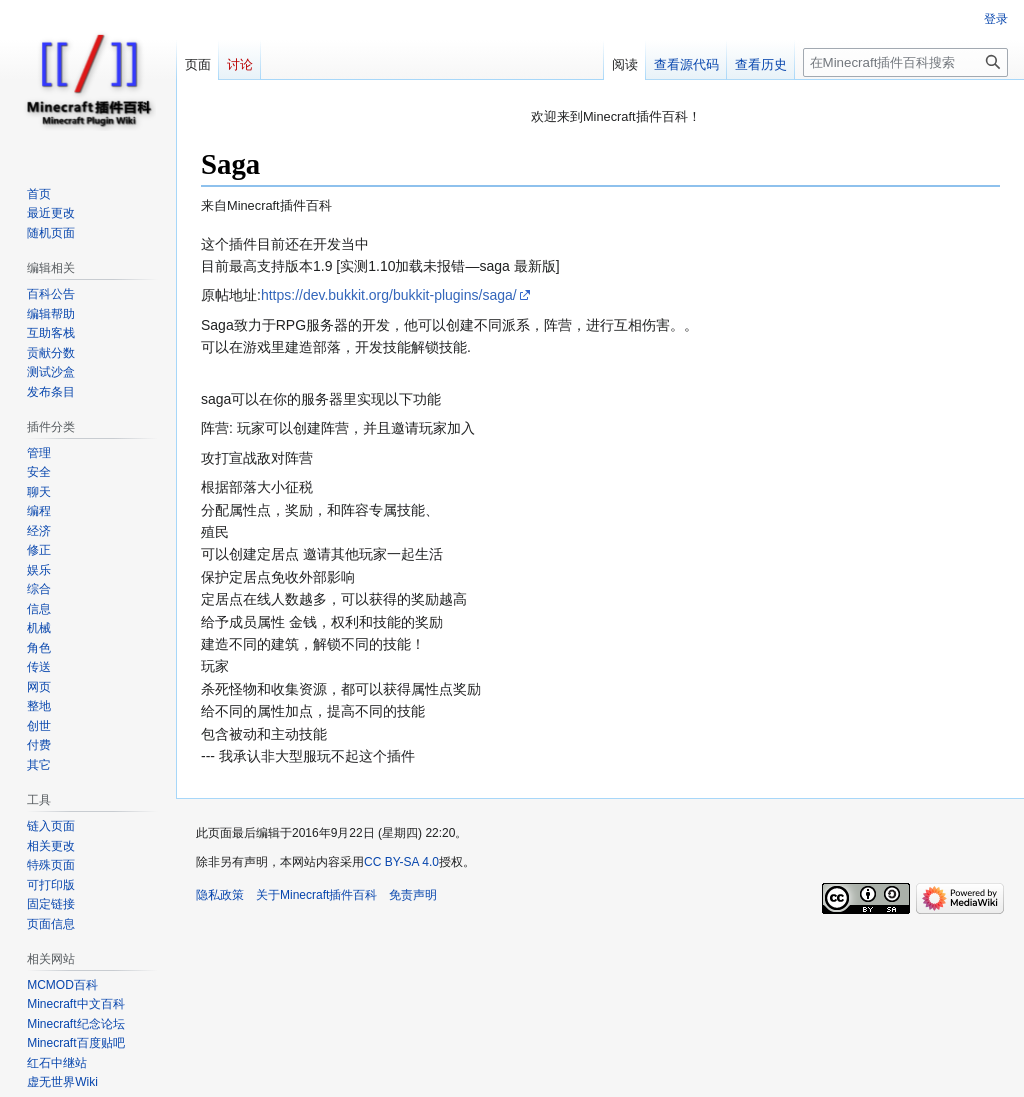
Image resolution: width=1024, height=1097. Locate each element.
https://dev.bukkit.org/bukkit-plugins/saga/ (389, 295)
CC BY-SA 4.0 (401, 862)
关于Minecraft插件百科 (316, 895)
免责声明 (413, 895)
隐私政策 (220, 895)
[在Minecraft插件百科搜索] (905, 62)
